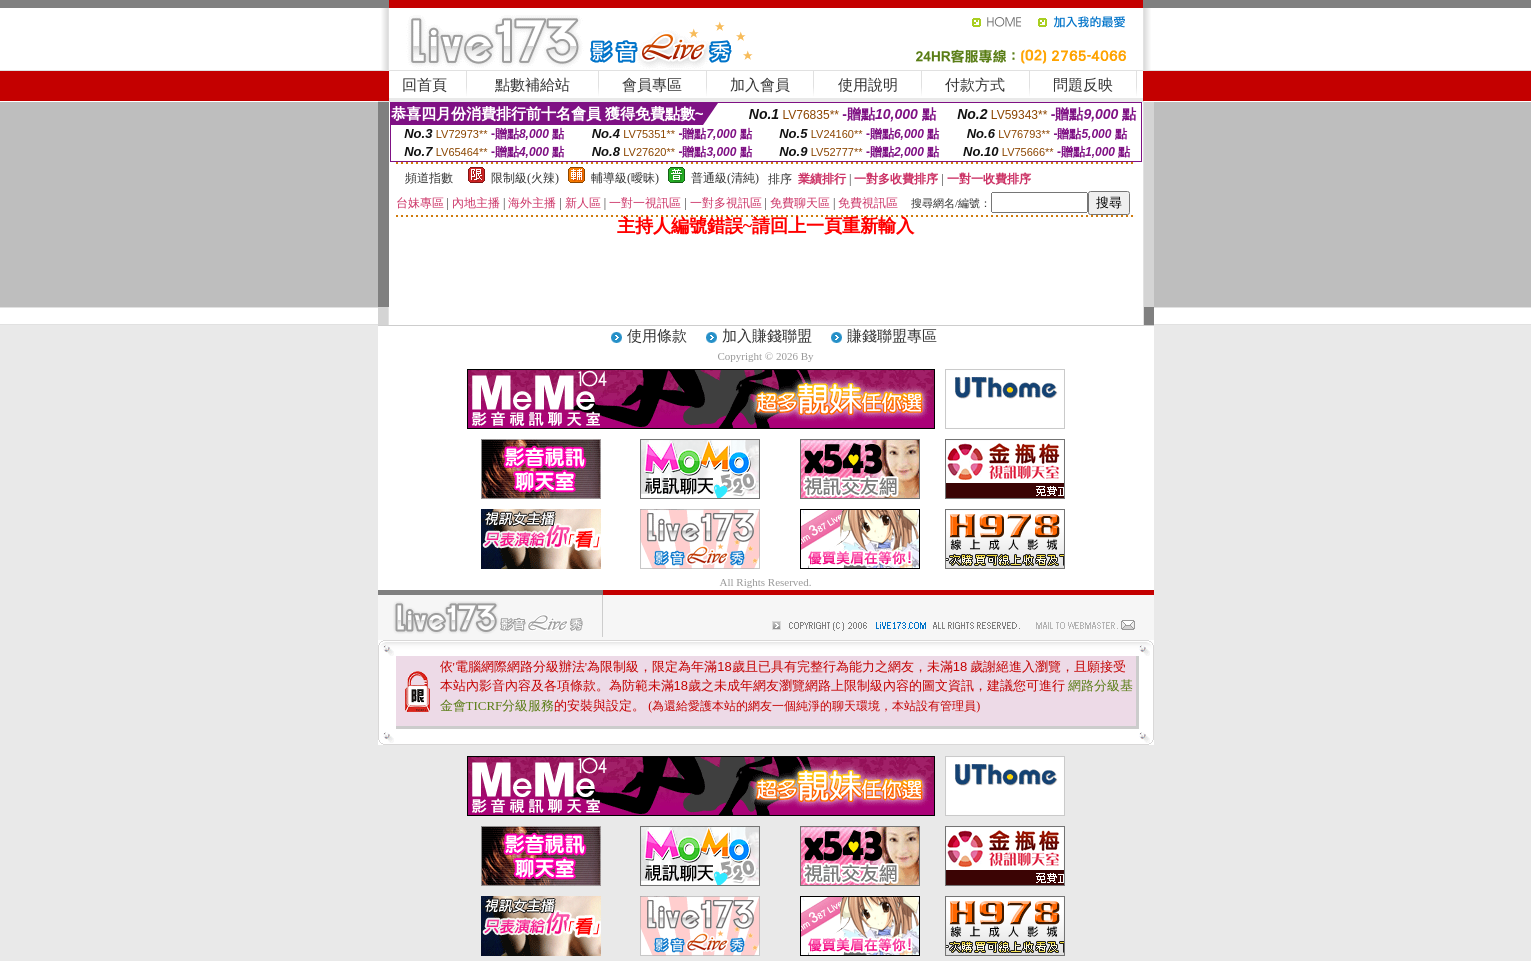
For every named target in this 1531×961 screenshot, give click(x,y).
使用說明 (868, 85)
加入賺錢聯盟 (767, 336)
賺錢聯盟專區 (892, 336)
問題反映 (1083, 85)
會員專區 (652, 85)
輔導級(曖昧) (625, 178)
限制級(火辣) (525, 178)
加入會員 (760, 85)
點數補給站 (532, 85)
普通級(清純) (725, 178)
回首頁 (424, 85)
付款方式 (975, 85)
